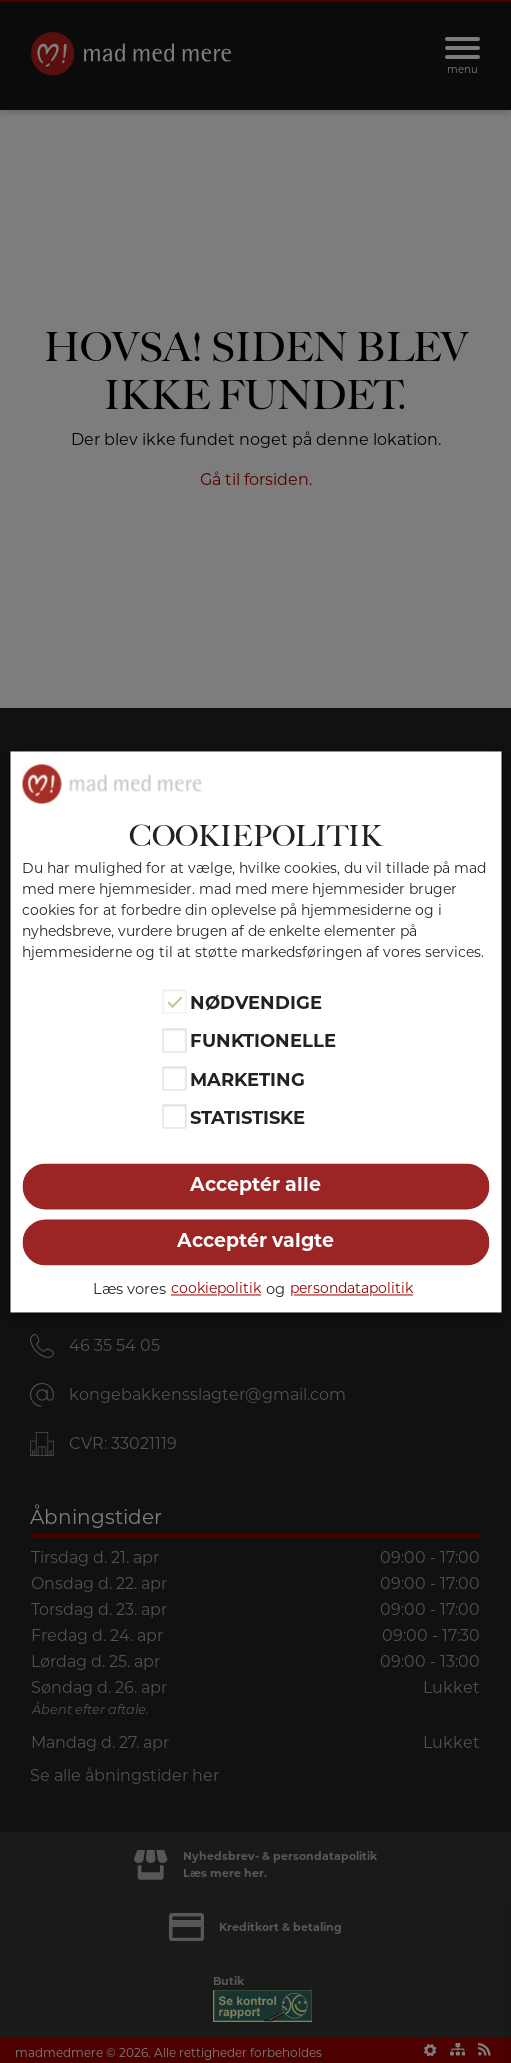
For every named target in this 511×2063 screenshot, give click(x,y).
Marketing (247, 1080)
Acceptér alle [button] (255, 1184)
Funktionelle (263, 1042)
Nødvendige (256, 1003)
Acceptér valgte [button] (255, 1240)
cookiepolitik (216, 1289)
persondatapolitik (351, 1289)
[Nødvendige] (174, 1002)
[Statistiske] (174, 1117)
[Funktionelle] (174, 1040)
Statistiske (247, 1119)
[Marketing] (174, 1078)
